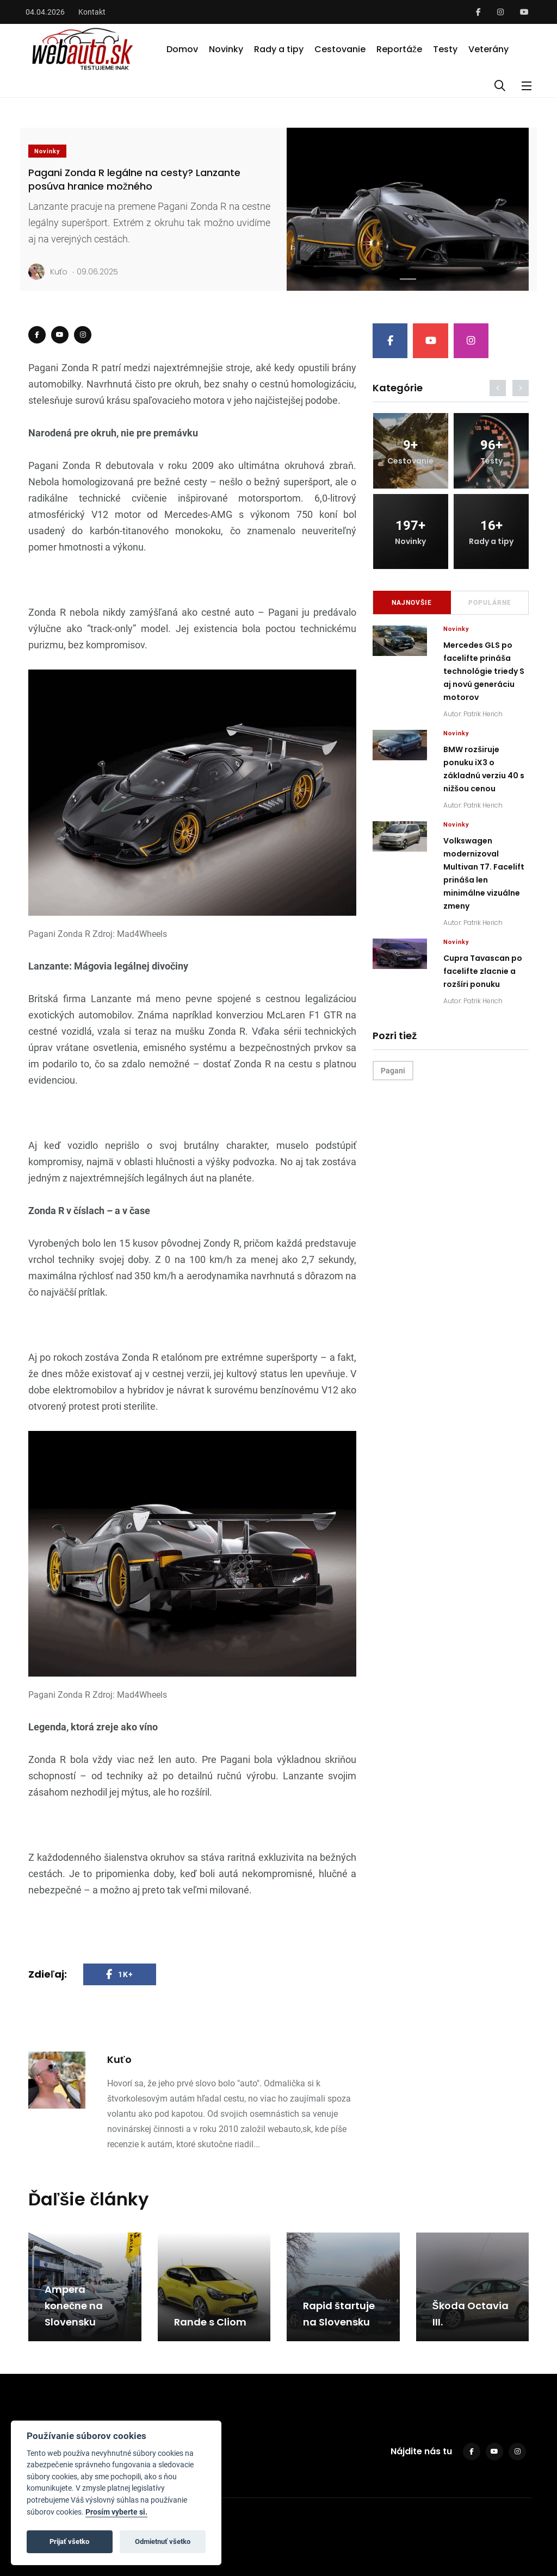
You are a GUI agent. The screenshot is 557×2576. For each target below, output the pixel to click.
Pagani (393, 1070)
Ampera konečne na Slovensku (74, 2306)
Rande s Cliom (210, 2322)
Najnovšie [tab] (412, 603)
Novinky (226, 49)
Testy (445, 49)
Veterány (488, 49)
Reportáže (399, 49)
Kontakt (92, 12)
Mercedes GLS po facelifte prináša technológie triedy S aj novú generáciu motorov (483, 671)
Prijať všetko (69, 2541)
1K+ (119, 1974)
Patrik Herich (483, 713)
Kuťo (47, 272)
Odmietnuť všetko (162, 2541)
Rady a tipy (279, 49)
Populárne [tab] (489, 603)
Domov (182, 49)
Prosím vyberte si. (116, 2512)
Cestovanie (340, 49)
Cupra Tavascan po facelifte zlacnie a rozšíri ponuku (482, 971)
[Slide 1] (408, 279)
